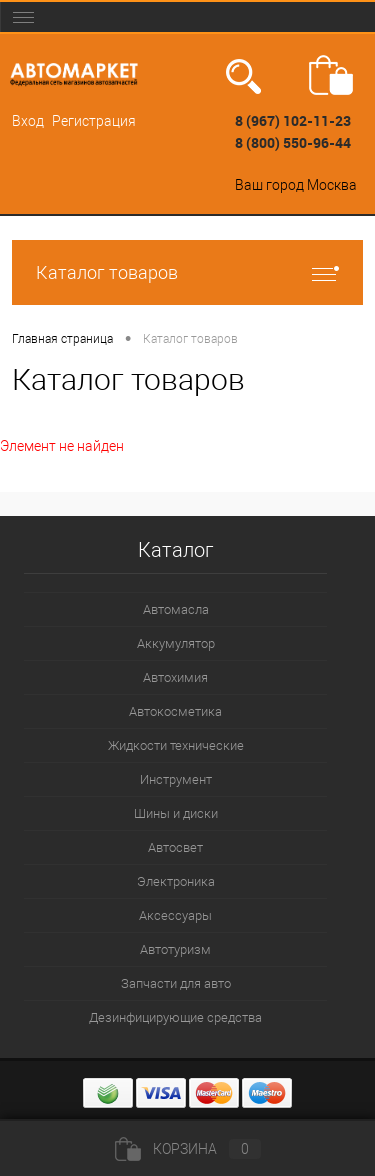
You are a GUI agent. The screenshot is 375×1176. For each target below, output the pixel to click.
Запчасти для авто (176, 983)
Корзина (188, 1149)
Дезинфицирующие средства (175, 1017)
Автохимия (175, 677)
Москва (332, 185)
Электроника (176, 881)
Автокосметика (175, 711)
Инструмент (176, 779)
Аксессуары (175, 915)
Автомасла (176, 609)
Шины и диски (176, 813)
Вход (28, 121)
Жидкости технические (176, 745)
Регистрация (94, 121)
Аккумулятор (176, 643)
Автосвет (175, 847)
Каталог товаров (187, 272)
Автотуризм (175, 949)
